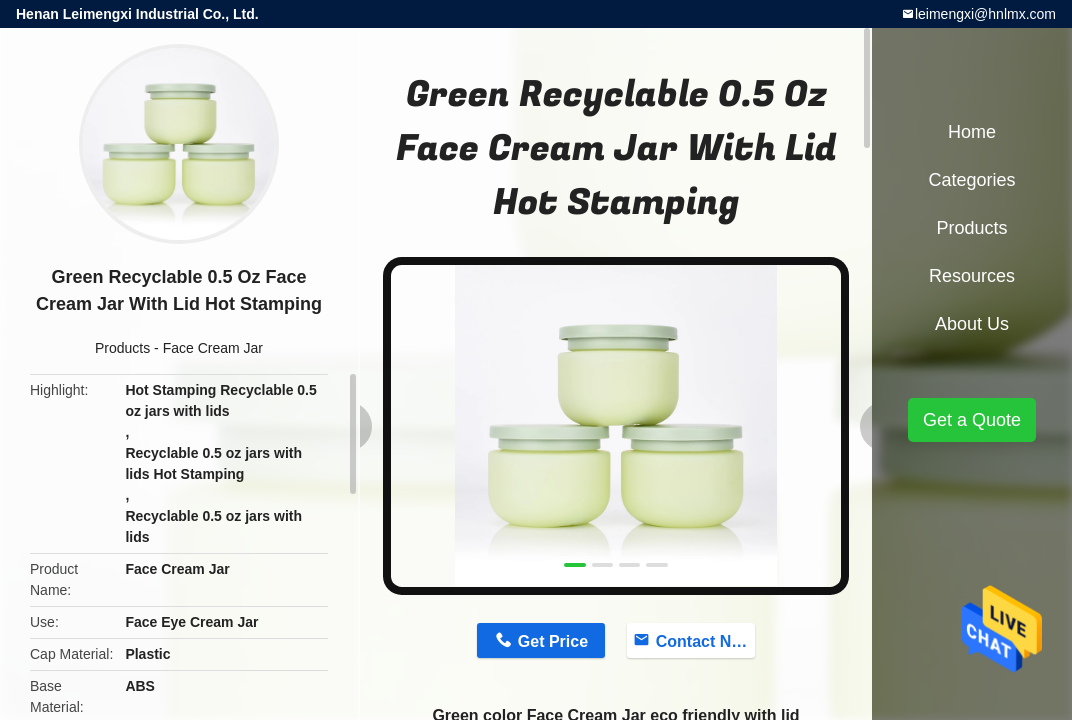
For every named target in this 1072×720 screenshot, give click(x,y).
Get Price (553, 641)
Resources (972, 276)
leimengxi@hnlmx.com (985, 14)
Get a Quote (972, 420)
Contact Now (705, 641)
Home (972, 132)
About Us (972, 324)
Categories (971, 180)
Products (122, 348)
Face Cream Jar (213, 348)
